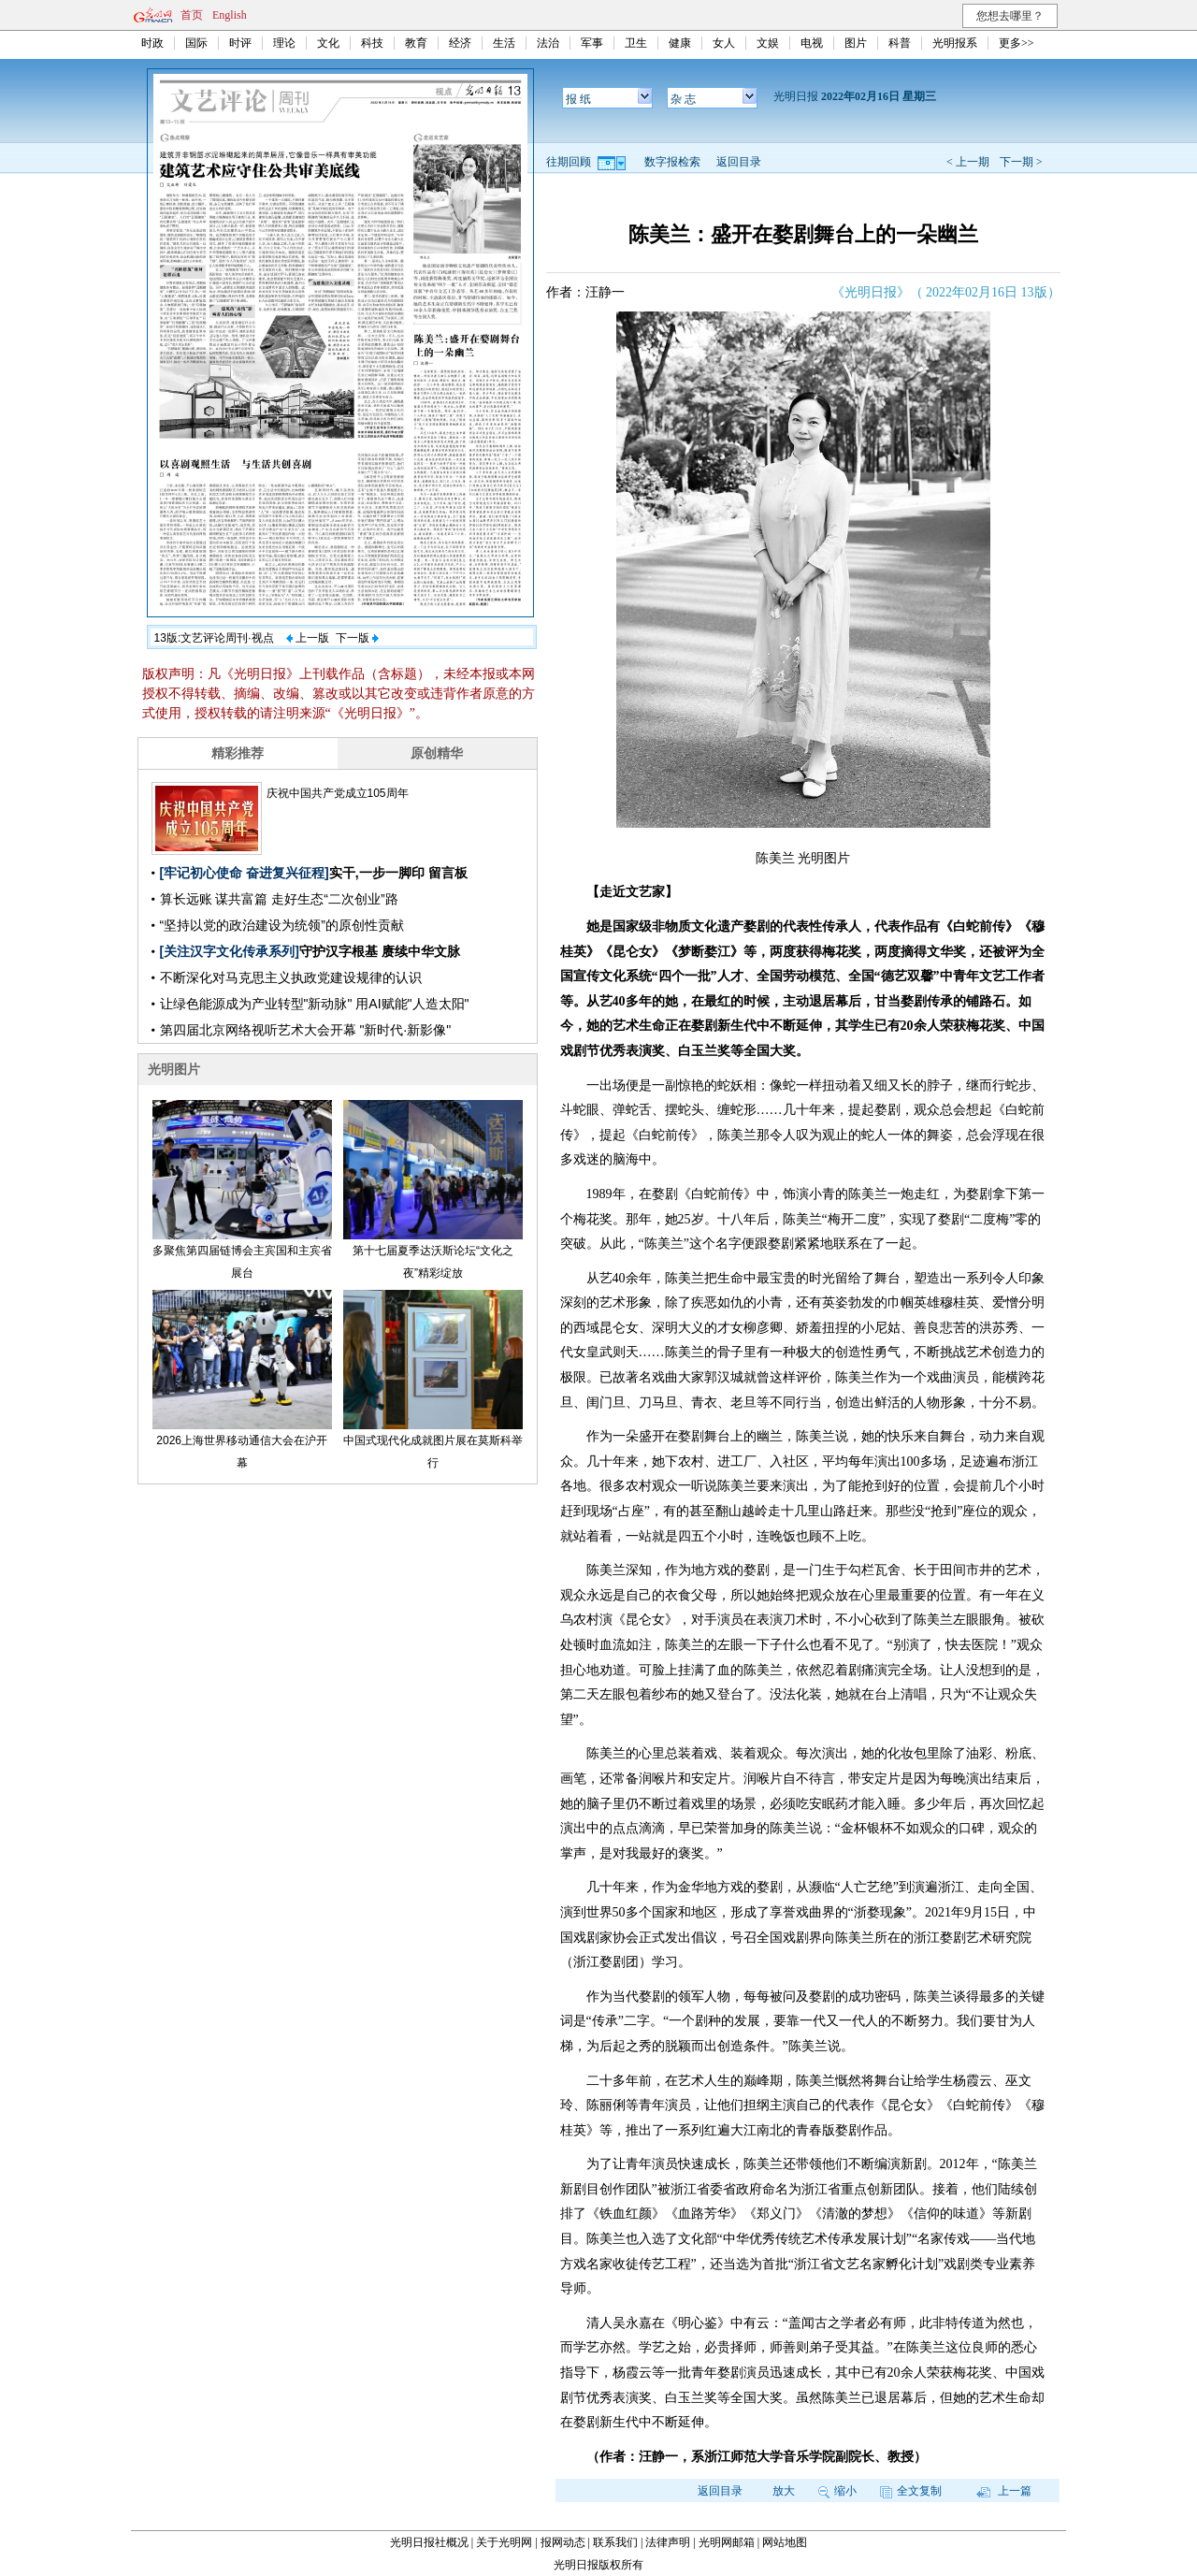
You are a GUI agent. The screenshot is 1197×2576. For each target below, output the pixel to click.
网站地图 (784, 2542)
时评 (240, 43)
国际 (196, 43)
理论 (284, 43)
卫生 (636, 43)
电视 (811, 43)
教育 (416, 43)
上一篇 (1003, 2490)
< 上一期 (967, 161)
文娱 (768, 43)
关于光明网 (504, 2542)
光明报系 (954, 43)
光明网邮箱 (727, 2542)
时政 (152, 43)
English (229, 15)
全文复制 (911, 2490)
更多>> (1016, 43)
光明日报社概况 (429, 2542)
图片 (855, 43)
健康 (680, 43)
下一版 (357, 637)
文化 (328, 43)
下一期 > (1021, 161)
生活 (504, 43)
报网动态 (563, 2542)
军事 (592, 43)
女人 (724, 43)
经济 (460, 43)
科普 (899, 43)
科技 (372, 43)
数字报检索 (672, 161)
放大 (783, 2490)
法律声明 (667, 2542)
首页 (191, 15)
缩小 (837, 2490)
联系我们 (615, 2542)
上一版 (307, 637)
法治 (548, 43)
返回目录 (738, 161)
